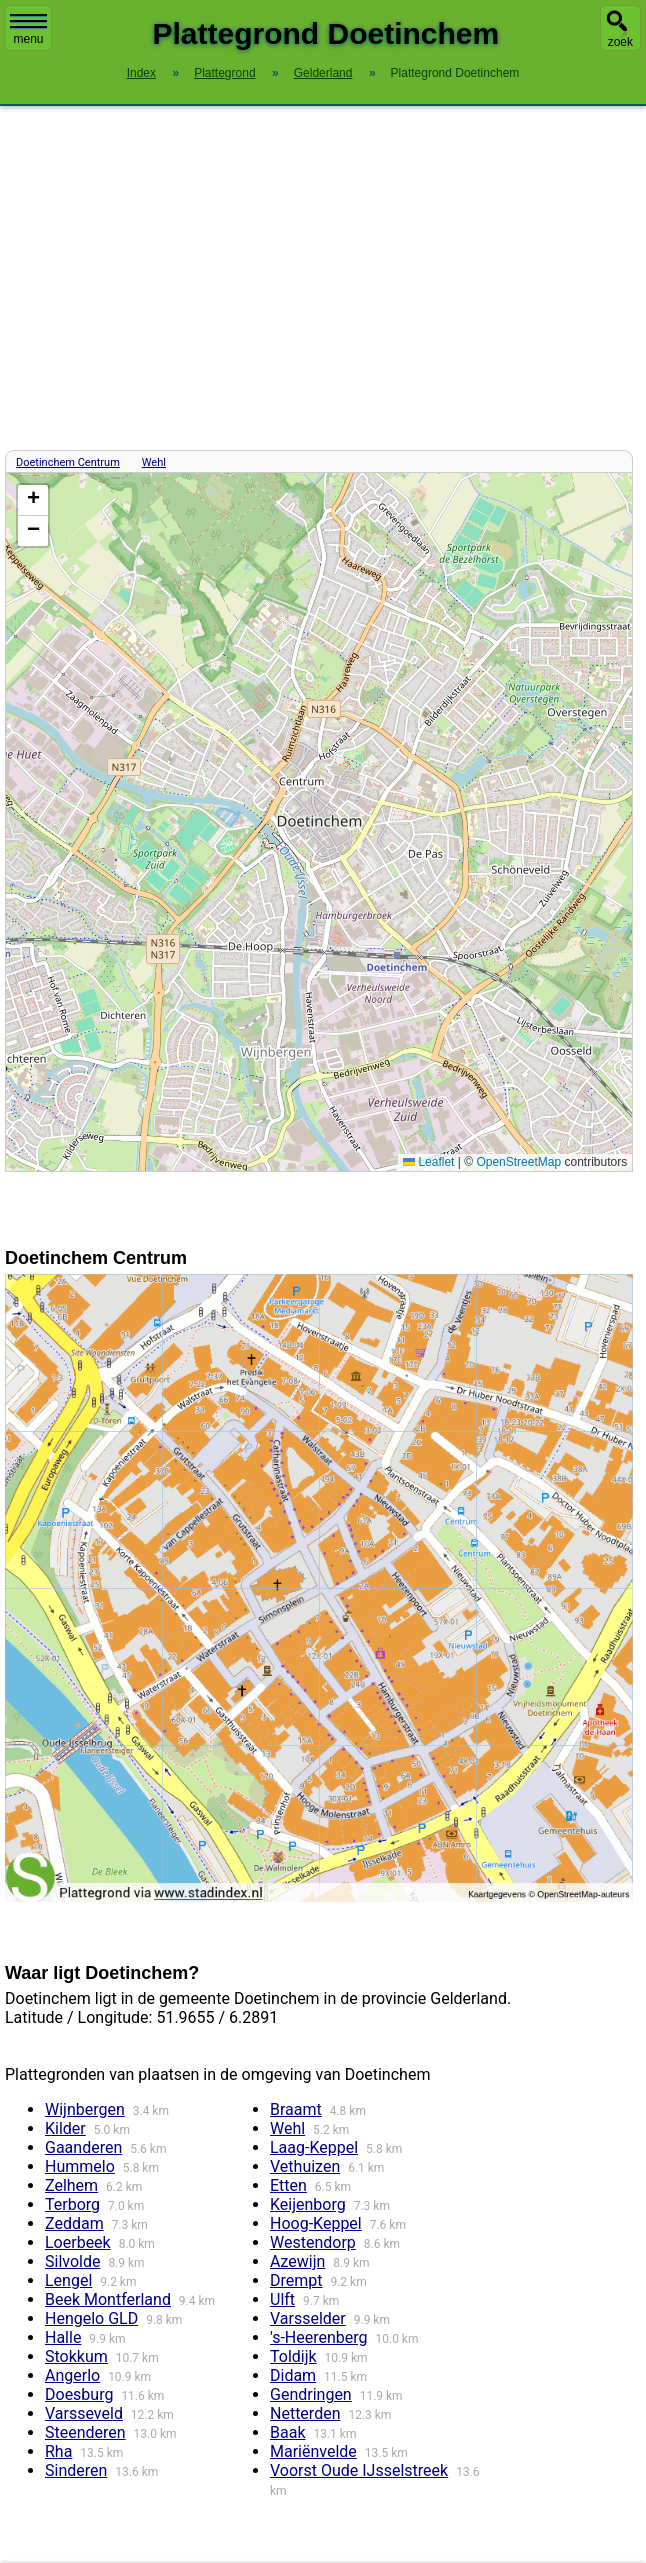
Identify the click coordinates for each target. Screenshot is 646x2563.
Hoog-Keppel (316, 2223)
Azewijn (297, 2261)
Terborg (72, 2204)
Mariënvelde (313, 2451)
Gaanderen (83, 2147)
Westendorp (313, 2242)
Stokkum (76, 2356)
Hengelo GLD (91, 2318)
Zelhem (71, 2185)
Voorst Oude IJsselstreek (359, 2470)
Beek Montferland (108, 2299)
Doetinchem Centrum (68, 462)
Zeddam (74, 2223)
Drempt (296, 2280)
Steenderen (85, 2432)
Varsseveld (84, 2413)
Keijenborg (308, 2204)
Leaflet (428, 1162)
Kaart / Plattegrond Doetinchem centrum (316, 822)
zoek (620, 42)
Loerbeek (78, 2242)
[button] (33, 500)
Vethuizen (305, 2166)
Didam (293, 2375)
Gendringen (311, 2394)
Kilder (65, 2128)
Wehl (154, 462)
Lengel (68, 2280)
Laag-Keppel (314, 2147)
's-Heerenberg (319, 2337)
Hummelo (80, 2166)
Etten (288, 2185)
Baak (287, 2432)
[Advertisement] (323, 278)
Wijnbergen (85, 2109)
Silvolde (72, 2261)
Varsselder (308, 2318)
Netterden (305, 2413)
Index (141, 73)
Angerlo (72, 2375)
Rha (58, 2451)
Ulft (282, 2299)
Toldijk (293, 2356)
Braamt (296, 2109)
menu (28, 30)
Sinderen (76, 2470)
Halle (63, 2337)
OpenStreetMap (518, 1162)
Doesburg (79, 2394)
